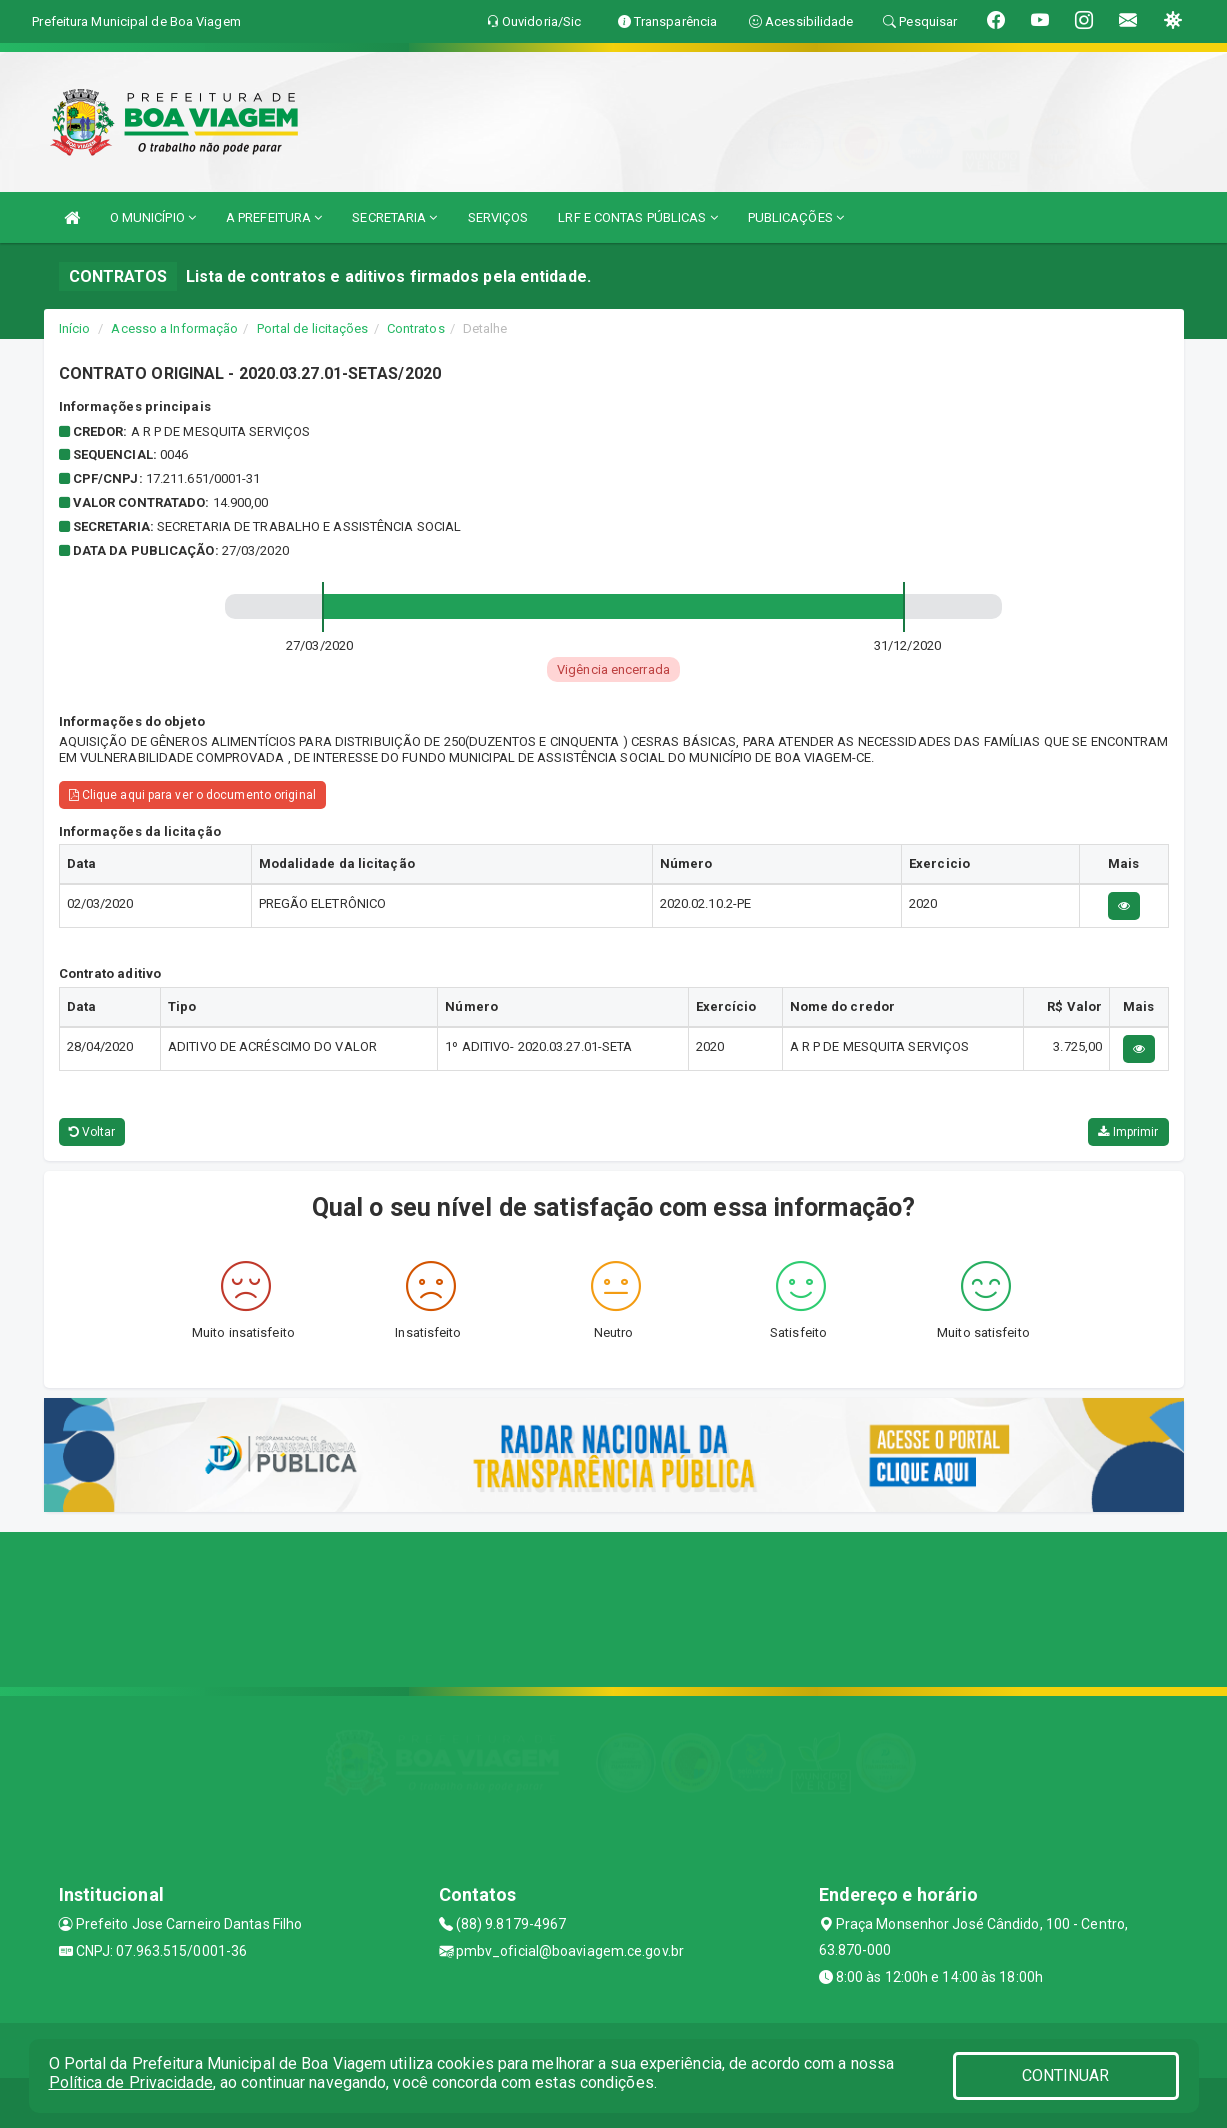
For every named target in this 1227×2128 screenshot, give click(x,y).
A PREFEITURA (274, 217)
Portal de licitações (313, 328)
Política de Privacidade (131, 2082)
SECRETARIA (394, 217)
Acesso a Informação (174, 328)
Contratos (416, 328)
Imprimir (1128, 1132)
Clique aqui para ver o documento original (192, 795)
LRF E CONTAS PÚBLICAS (637, 217)
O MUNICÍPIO (153, 217)
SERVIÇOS (498, 217)
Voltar (92, 1132)
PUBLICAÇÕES (796, 217)
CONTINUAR (1066, 2075)
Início (75, 328)
